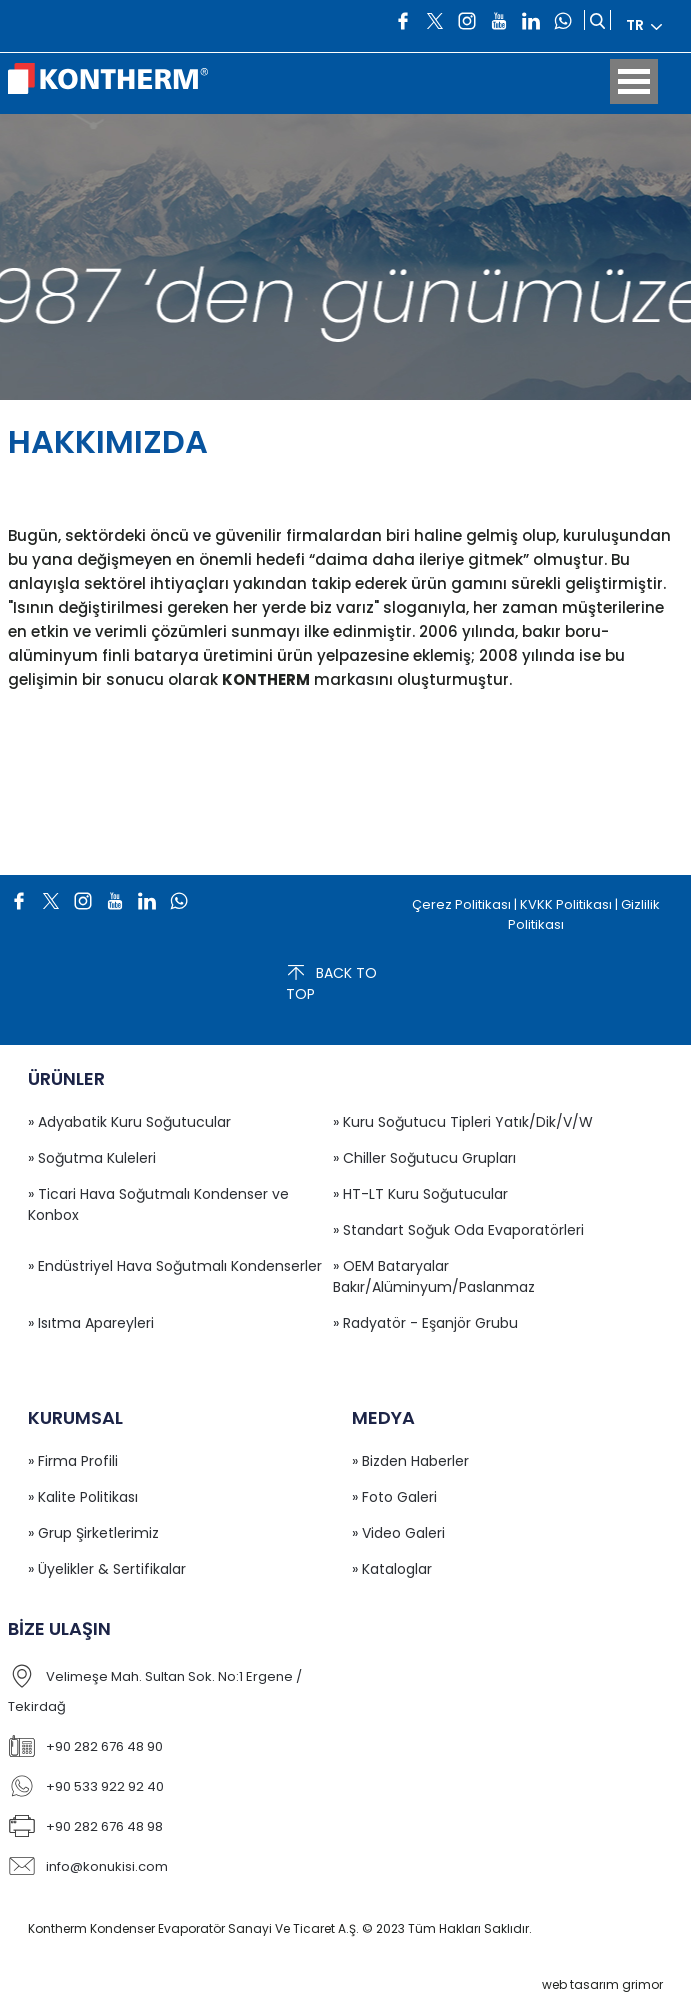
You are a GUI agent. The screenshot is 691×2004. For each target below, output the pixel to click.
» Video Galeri (398, 1533)
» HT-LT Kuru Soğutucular (420, 1194)
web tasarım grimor (602, 1984)
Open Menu (634, 81)
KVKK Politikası (566, 904)
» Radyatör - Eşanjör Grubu (425, 1323)
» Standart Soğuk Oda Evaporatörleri (458, 1230)
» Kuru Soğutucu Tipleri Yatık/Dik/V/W (463, 1122)
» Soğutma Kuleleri (92, 1158)
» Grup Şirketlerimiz (93, 1533)
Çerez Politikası (461, 904)
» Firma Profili (73, 1461)
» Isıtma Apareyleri (91, 1323)
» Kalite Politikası (83, 1497)
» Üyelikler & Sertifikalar (107, 1569)
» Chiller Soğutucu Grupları (424, 1158)
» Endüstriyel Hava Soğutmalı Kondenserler (175, 1266)
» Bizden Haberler (410, 1461)
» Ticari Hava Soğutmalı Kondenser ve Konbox (158, 1204)
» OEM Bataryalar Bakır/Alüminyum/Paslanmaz (434, 1276)
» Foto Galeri (394, 1497)
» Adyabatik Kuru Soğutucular (129, 1122)
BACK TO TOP (331, 983)
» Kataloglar (392, 1569)
